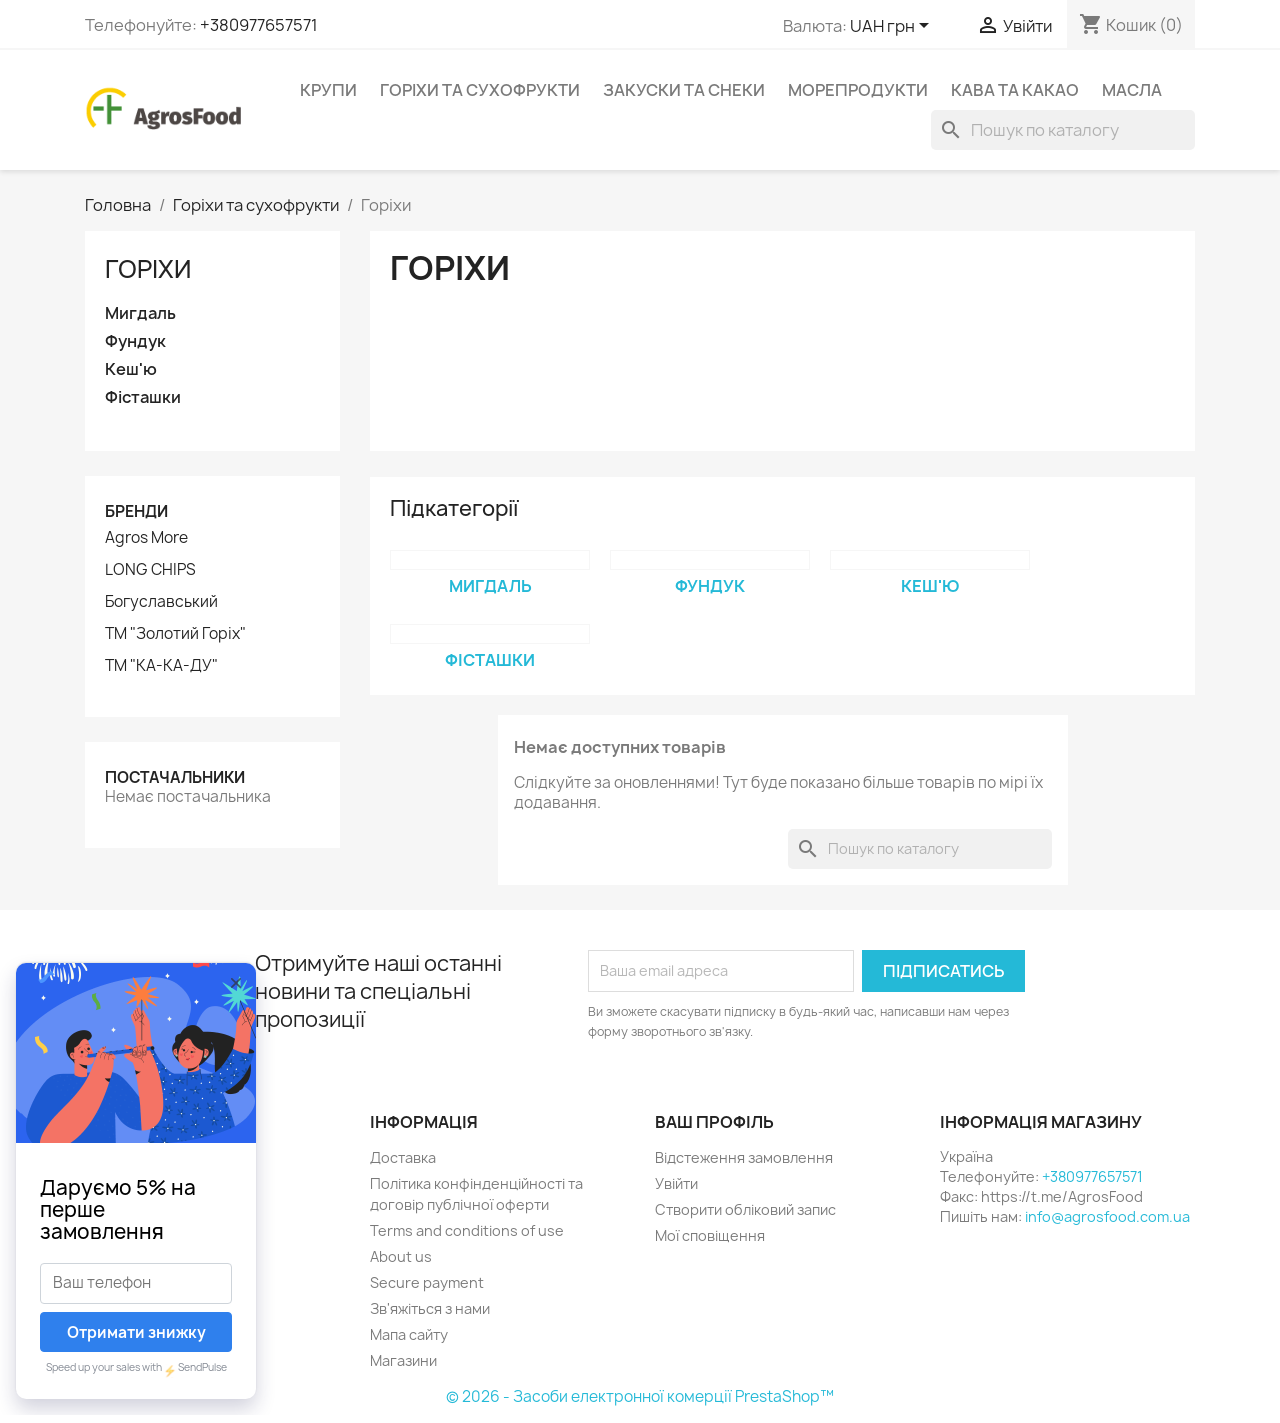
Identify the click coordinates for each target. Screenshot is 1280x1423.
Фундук (135, 341)
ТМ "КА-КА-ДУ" (161, 666)
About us (401, 1256)
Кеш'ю (131, 369)
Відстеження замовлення (744, 1157)
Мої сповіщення (710, 1235)
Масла (1132, 90)
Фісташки (143, 397)
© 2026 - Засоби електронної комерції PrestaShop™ (640, 1396)
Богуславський (161, 602)
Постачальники (175, 777)
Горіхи (148, 269)
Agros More (146, 538)
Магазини (403, 1360)
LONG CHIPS (150, 570)
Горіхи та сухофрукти (480, 90)
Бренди (136, 511)
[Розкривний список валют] (893, 27)
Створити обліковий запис (745, 1209)
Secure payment (427, 1282)
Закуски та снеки (684, 90)
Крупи (328, 90)
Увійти (676, 1183)
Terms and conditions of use (467, 1230)
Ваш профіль (714, 1122)
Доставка (403, 1157)
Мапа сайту (409, 1334)
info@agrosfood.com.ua (1107, 1216)
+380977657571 (259, 25)
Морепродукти (858, 90)
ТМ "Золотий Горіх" (175, 634)
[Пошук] (1063, 130)
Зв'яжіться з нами (430, 1308)
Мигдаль (140, 313)
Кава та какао (1015, 90)
